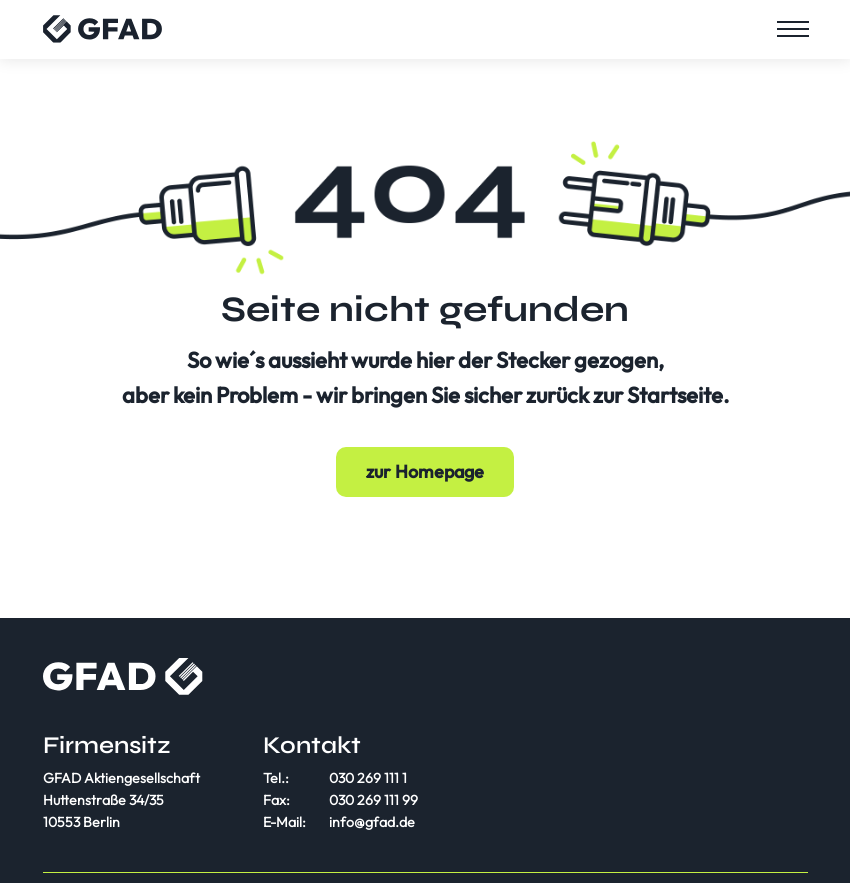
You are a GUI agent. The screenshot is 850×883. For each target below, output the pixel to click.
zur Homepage (425, 471)
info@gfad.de (372, 822)
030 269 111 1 (368, 778)
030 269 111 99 (373, 800)
